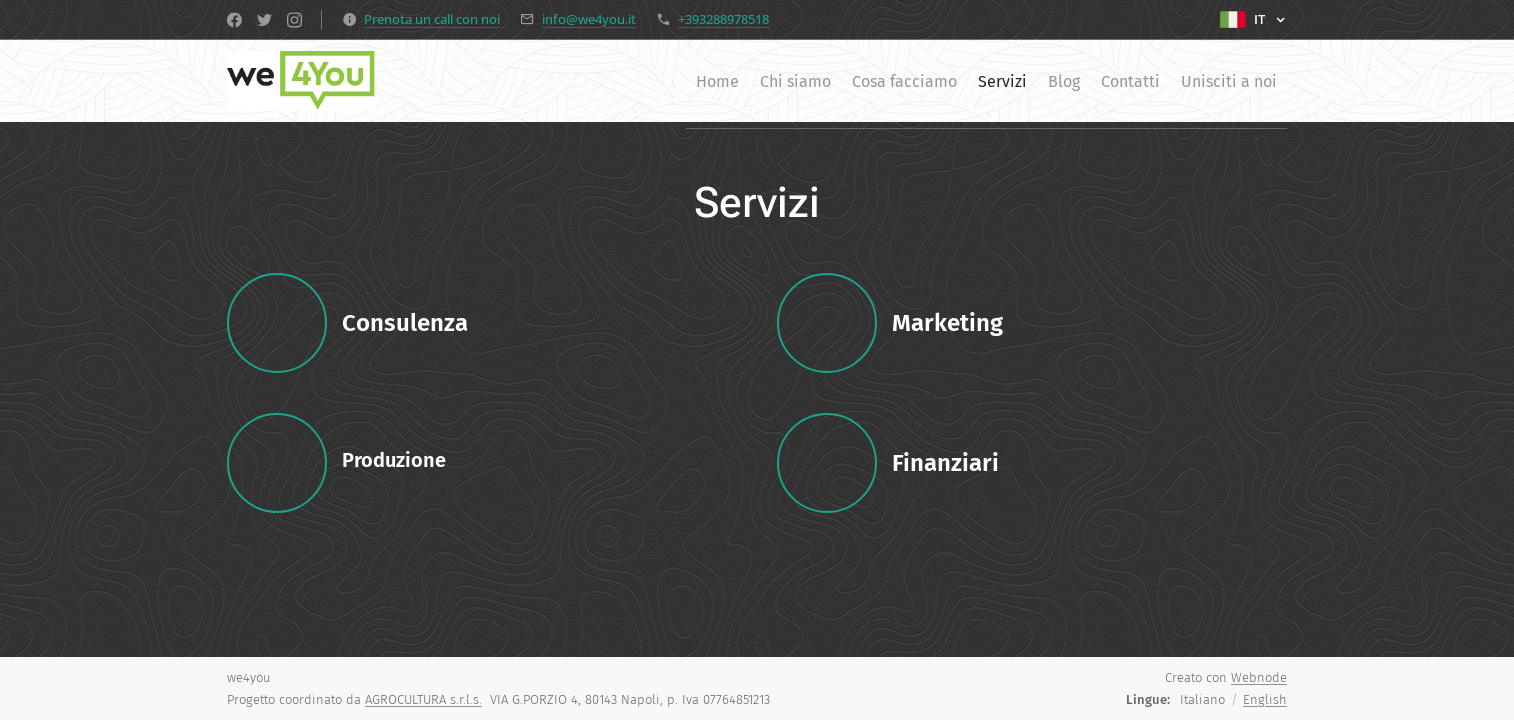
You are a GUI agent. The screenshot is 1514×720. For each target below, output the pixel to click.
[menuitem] (619, 81)
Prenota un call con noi (432, 19)
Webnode (1259, 677)
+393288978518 (723, 19)
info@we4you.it (589, 19)
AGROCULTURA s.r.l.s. (423, 699)
